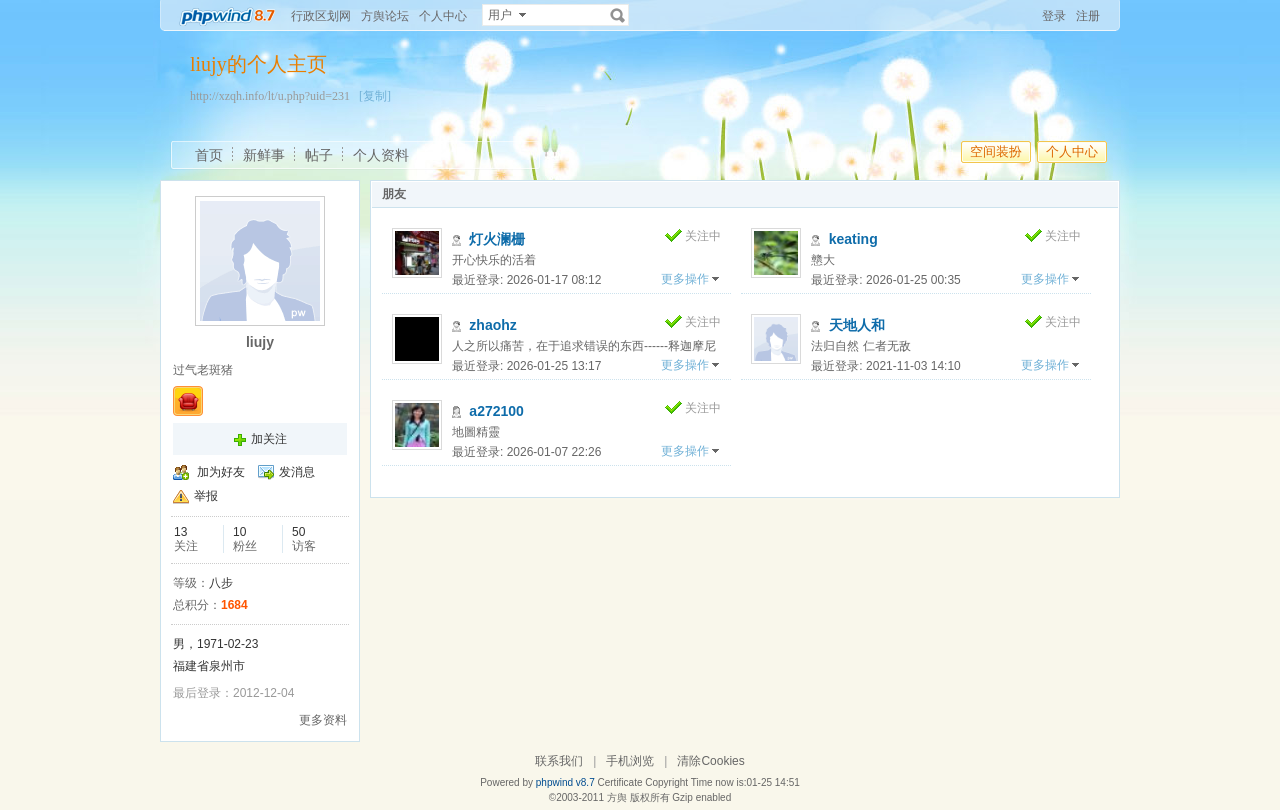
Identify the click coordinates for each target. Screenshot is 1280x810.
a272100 (496, 411)
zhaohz (492, 325)
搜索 (618, 15)
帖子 (319, 155)
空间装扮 (996, 151)
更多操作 (685, 279)
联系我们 (559, 761)
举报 (206, 496)
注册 (1088, 16)
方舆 (617, 797)
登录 (1054, 16)
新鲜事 (264, 155)
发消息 (297, 472)
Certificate (619, 782)
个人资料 (381, 155)
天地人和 (857, 325)
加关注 (269, 439)
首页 (209, 155)
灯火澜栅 (497, 239)
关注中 (703, 236)
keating (853, 239)
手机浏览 (630, 761)
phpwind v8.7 (565, 782)
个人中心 (443, 16)
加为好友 (221, 472)
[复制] (375, 96)
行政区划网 (321, 16)
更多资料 (323, 720)
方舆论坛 (385, 16)
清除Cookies (710, 761)
